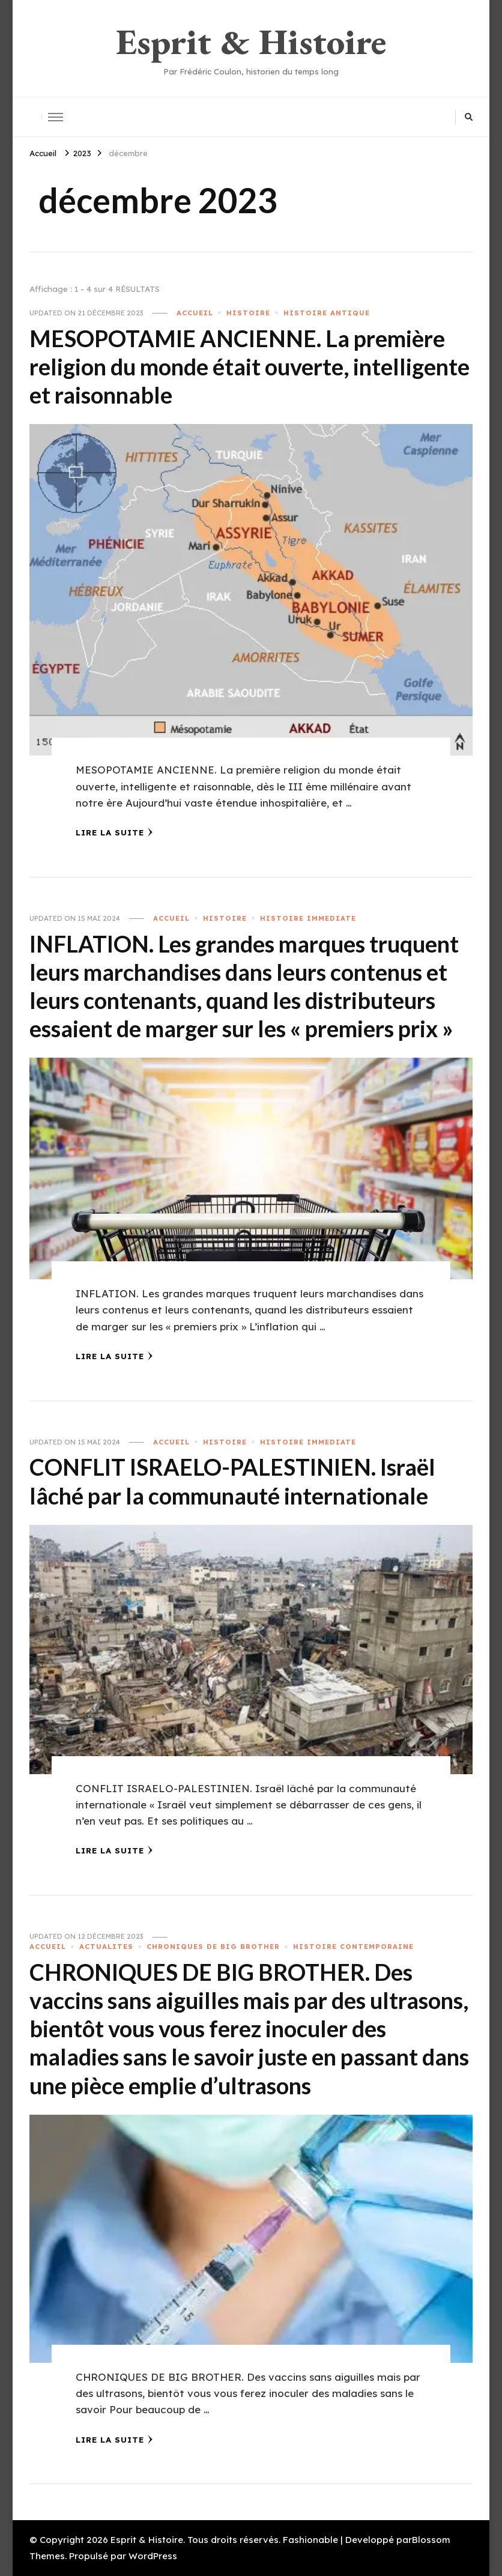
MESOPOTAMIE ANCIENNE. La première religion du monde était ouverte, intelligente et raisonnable (249, 366)
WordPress (153, 2556)
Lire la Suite (114, 832)
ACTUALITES (106, 1946)
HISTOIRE (248, 313)
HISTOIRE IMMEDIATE (308, 918)
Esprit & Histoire (251, 41)
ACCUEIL (195, 313)
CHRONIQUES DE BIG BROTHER (213, 1946)
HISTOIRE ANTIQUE (326, 313)
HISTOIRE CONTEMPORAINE (353, 1946)
